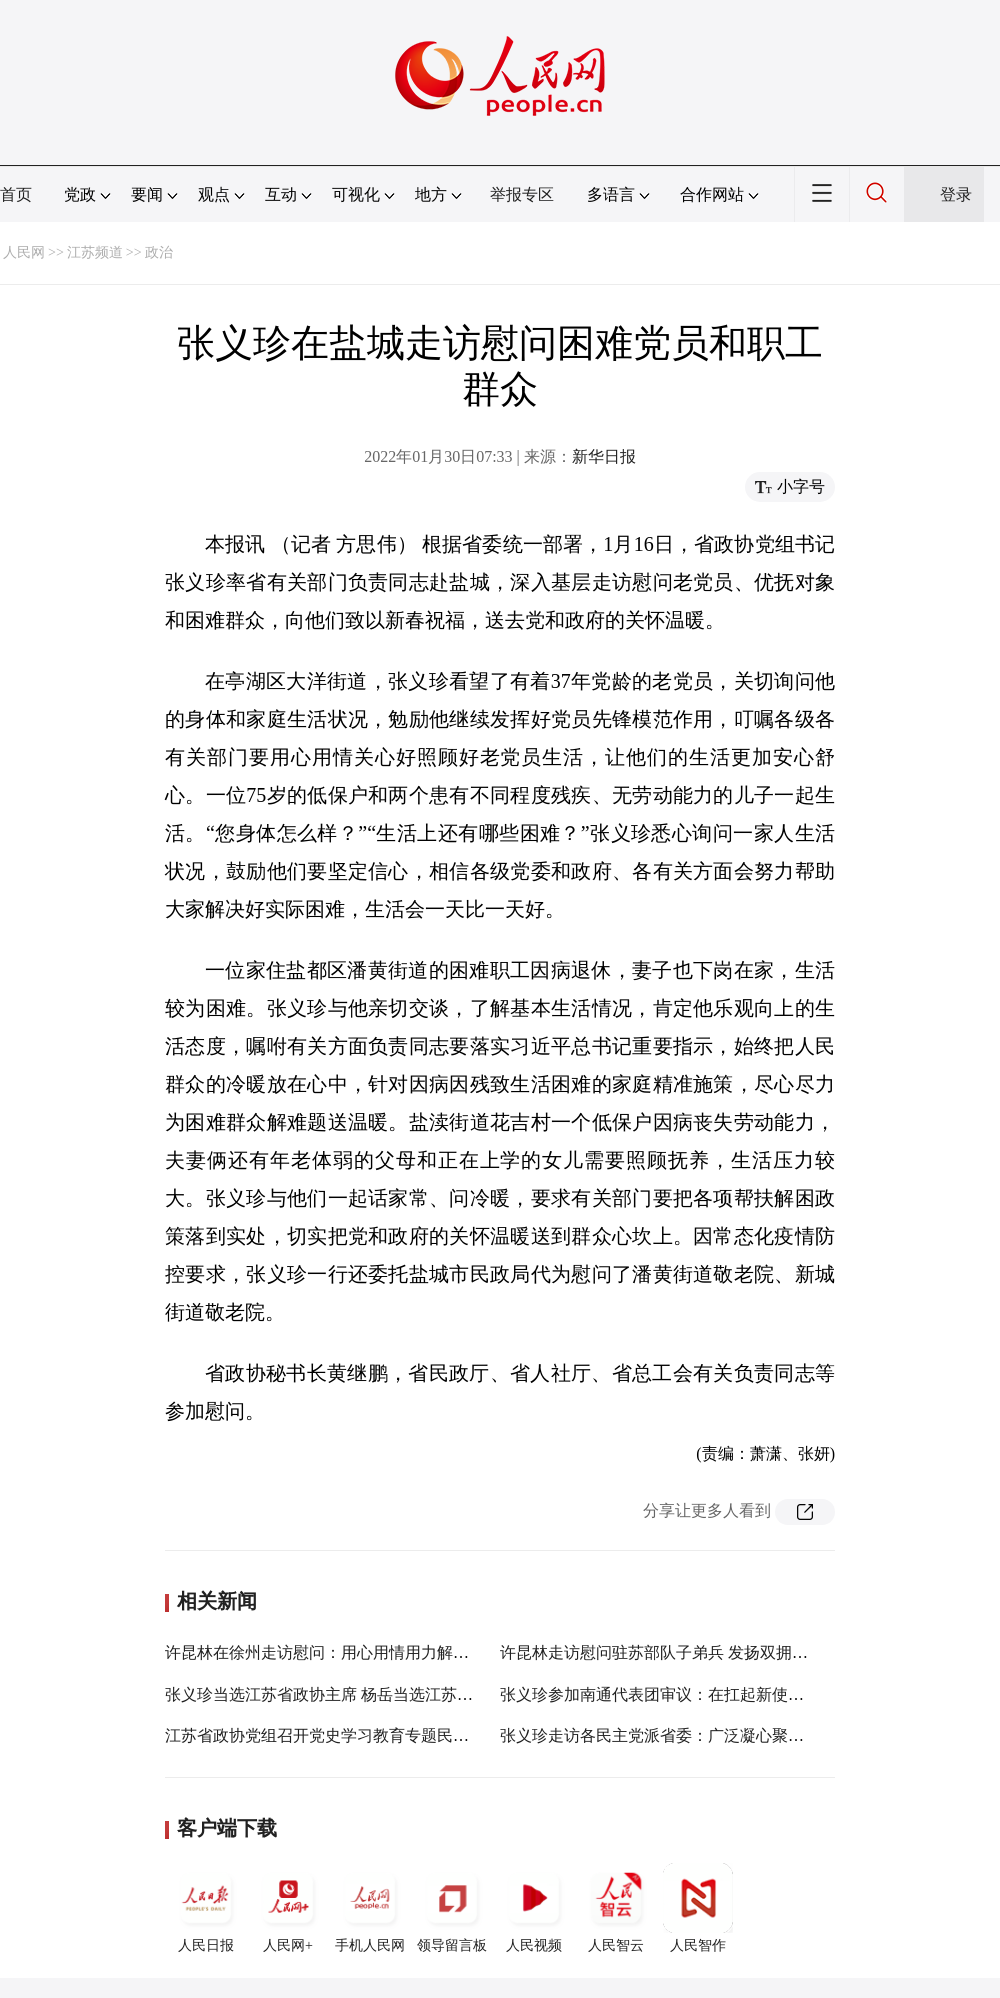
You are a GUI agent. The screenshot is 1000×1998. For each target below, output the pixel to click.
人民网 (24, 252)
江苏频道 (95, 252)
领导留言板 (452, 1908)
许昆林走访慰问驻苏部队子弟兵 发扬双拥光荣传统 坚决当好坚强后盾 (744, 1652)
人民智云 (616, 1908)
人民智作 (698, 1908)
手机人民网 (370, 1908)
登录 (956, 194)
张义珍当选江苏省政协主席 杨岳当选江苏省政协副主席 (359, 1694)
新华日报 (604, 456)
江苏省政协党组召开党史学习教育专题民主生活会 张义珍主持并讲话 (407, 1735)
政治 (159, 252)
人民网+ (288, 1908)
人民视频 (534, 1908)
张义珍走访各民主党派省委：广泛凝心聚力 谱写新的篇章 (702, 1735)
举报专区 (522, 194)
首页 (16, 194)
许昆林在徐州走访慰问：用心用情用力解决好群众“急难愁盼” (380, 1652)
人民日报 (206, 1908)
